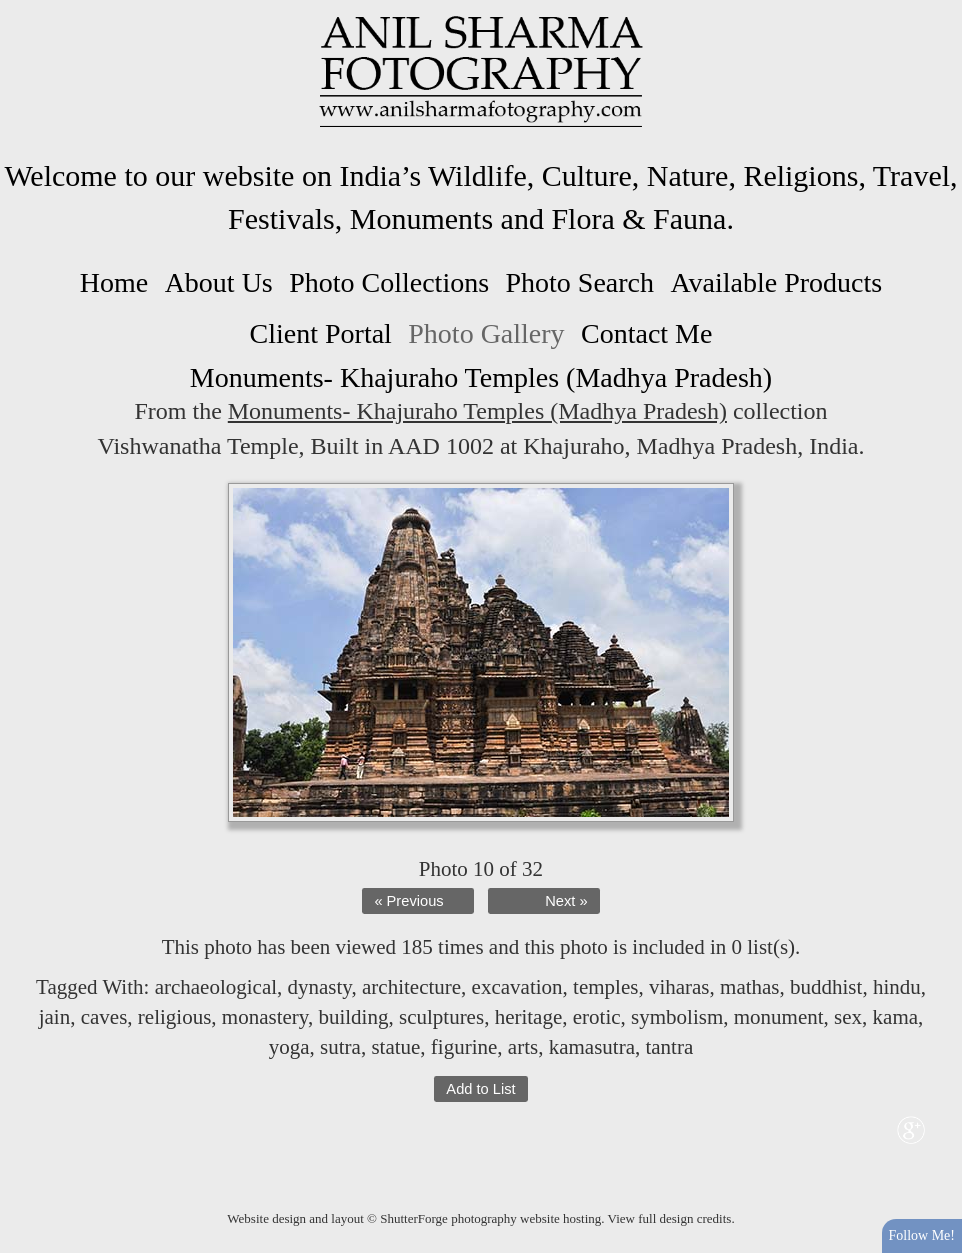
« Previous (408, 901)
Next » (566, 901)
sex (848, 1017)
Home (114, 282)
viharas (679, 987)
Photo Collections (389, 282)
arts (523, 1047)
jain (55, 1017)
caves (104, 1017)
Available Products (776, 282)
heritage (529, 1017)
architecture (411, 987)
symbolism (677, 1017)
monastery (265, 1017)
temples (605, 987)
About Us (219, 282)
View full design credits (670, 1218)
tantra (669, 1047)
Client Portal (321, 333)
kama (895, 1017)
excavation (517, 987)
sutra (340, 1047)
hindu (897, 987)
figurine (464, 1047)
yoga (289, 1047)
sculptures (441, 1017)
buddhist (826, 987)
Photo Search (579, 282)
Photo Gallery (486, 333)
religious (175, 1017)
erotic (597, 1017)
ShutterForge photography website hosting (490, 1218)
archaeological (216, 987)
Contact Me (646, 333)
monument (779, 1017)
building (353, 1017)
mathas (749, 987)
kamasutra (592, 1047)
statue (395, 1047)
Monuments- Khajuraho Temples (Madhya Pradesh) (477, 411)
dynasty (320, 987)
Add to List (480, 1089)
